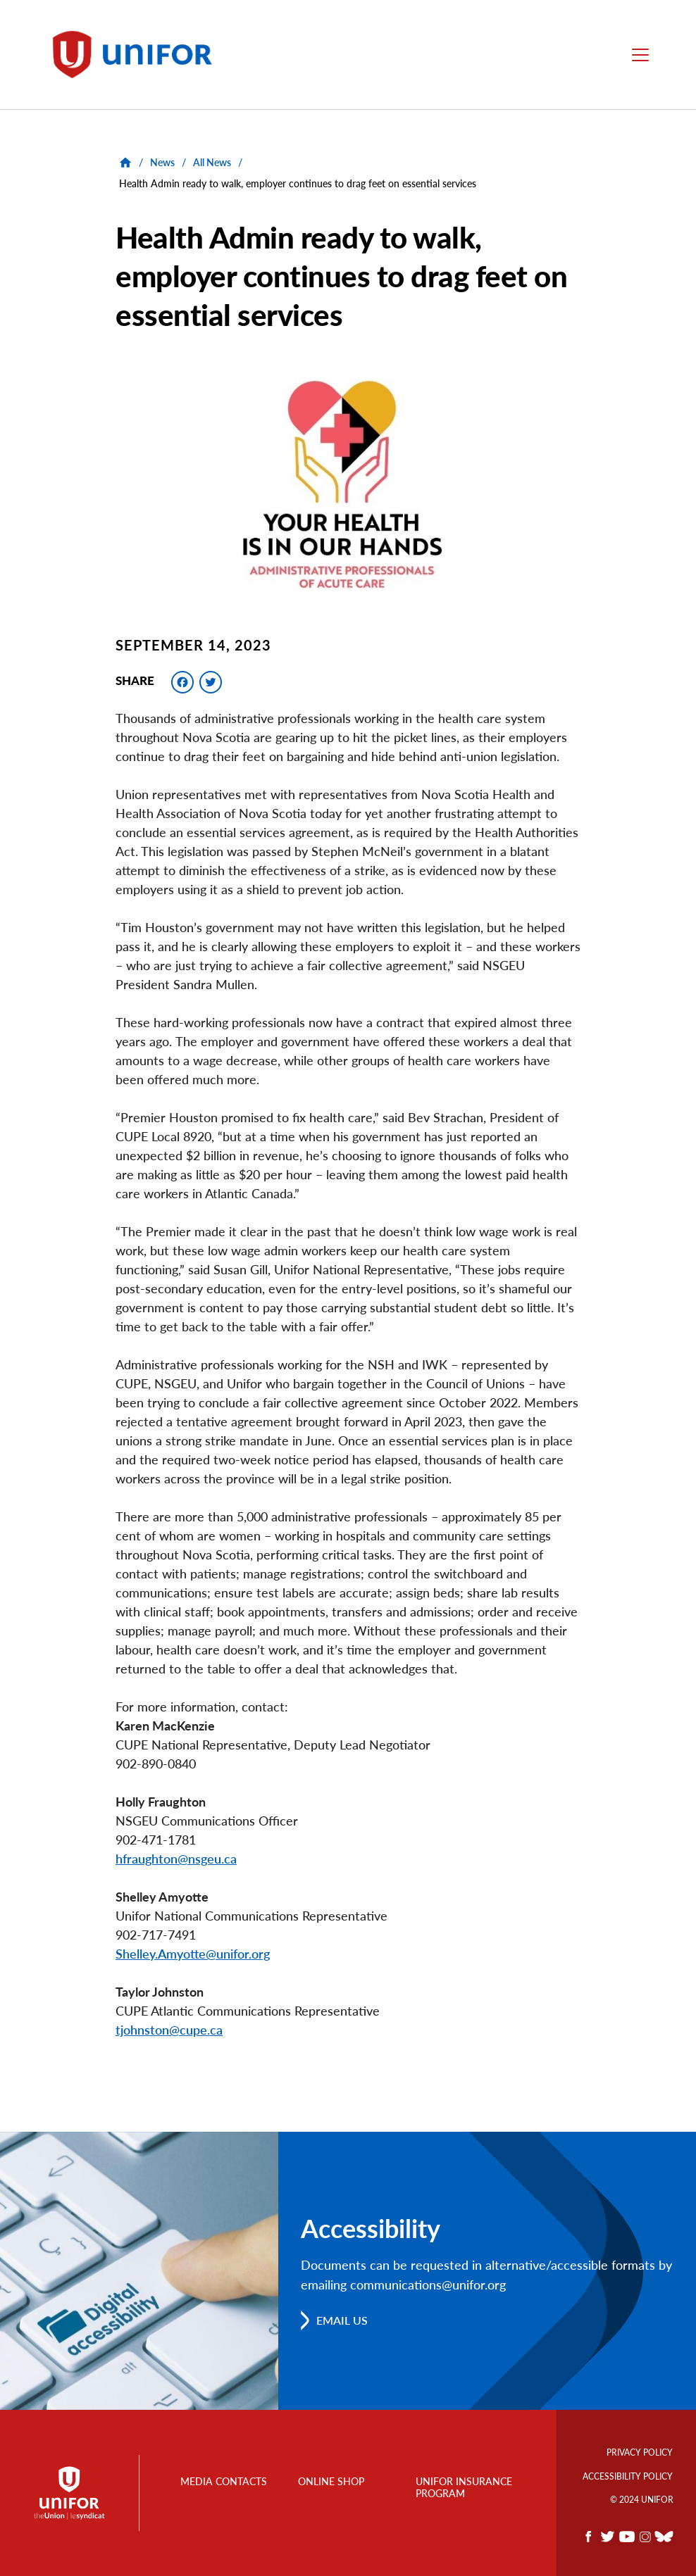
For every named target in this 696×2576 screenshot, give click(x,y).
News (162, 162)
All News (212, 162)
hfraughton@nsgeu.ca (176, 1858)
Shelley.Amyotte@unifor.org (193, 1953)
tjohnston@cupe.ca (169, 2029)
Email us (342, 2320)
